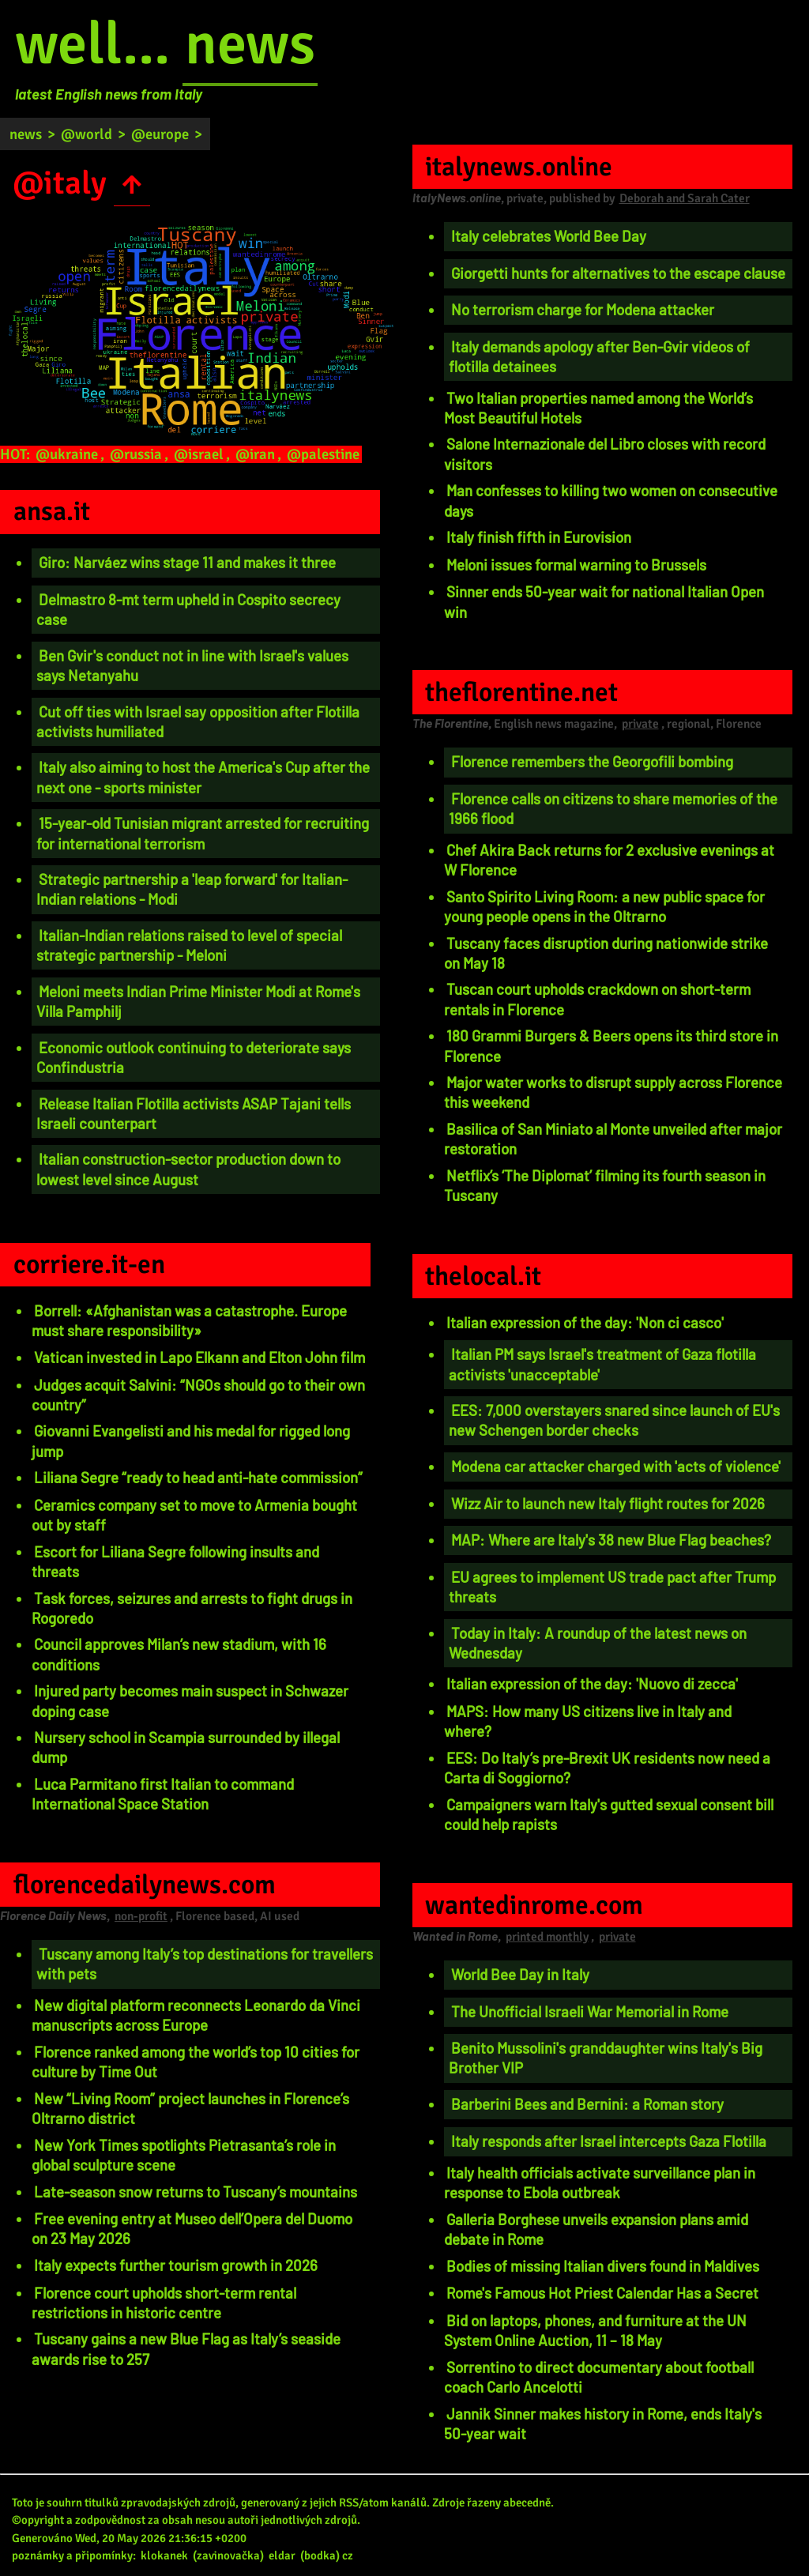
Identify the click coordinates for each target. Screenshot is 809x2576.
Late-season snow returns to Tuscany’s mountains (195, 2191)
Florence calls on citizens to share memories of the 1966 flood (613, 808)
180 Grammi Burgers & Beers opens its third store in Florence (611, 1045)
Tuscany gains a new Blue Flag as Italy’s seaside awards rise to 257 (186, 2348)
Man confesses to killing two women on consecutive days (610, 500)
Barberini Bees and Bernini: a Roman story (587, 2104)
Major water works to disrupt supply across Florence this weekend (613, 1092)
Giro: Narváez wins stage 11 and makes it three (187, 562)
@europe (160, 134)
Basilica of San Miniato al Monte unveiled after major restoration (613, 1139)
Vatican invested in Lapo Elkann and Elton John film (199, 1357)
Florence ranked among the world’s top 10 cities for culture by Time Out (195, 2062)
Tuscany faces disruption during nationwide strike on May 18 (606, 953)
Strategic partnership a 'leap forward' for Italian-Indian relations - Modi (192, 889)
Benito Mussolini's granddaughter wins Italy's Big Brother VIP (605, 2058)
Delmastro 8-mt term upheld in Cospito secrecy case (188, 609)
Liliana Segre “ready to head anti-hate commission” (198, 1477)
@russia (136, 454)
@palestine (323, 454)
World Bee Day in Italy (520, 1974)
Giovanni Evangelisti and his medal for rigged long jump (191, 1440)
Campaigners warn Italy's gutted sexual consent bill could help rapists (608, 1814)
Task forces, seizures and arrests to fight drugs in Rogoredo (192, 1608)
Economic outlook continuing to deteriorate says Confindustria (193, 1057)
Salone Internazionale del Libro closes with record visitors (605, 454)
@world (86, 134)
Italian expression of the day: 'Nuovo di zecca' (592, 1683)
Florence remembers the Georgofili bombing (592, 761)
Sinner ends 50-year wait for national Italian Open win (604, 601)
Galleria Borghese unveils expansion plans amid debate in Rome (596, 2229)
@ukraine (67, 454)
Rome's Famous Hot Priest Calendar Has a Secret (602, 2293)
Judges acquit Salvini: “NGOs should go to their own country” (198, 1395)
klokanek (164, 2555)
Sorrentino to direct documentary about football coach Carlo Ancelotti (599, 2377)
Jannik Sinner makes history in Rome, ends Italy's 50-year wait (603, 2423)
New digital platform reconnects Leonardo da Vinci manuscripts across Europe (196, 2015)
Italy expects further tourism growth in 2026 (176, 2265)
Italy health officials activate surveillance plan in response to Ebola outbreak (599, 2182)
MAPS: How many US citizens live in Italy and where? (588, 1721)
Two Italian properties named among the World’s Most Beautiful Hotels (598, 408)
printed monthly (547, 1937)
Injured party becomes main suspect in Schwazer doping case (190, 1700)
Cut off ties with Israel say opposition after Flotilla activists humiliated (197, 721)
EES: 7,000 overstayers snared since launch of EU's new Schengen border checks (614, 1420)
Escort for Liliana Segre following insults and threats (175, 1561)
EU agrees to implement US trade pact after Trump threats (612, 1587)
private (640, 724)
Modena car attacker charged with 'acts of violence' (616, 1466)
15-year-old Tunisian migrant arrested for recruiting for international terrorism (202, 833)
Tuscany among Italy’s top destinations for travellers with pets (204, 1964)
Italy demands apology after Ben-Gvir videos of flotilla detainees (599, 356)
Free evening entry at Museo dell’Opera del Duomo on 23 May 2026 (192, 2228)
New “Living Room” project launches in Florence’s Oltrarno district (190, 2108)
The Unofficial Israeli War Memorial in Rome (589, 2011)
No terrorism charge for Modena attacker (582, 309)
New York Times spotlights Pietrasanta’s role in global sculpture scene (184, 2155)
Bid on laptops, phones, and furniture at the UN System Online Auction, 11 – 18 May (595, 2330)
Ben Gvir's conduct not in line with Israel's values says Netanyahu (192, 665)
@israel (199, 454)
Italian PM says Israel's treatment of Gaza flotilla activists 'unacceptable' (602, 1364)
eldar (282, 2555)
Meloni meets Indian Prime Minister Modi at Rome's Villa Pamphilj (198, 1001)
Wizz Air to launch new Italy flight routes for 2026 (608, 1503)
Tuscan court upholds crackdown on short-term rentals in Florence (597, 999)
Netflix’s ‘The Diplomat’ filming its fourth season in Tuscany (605, 1185)
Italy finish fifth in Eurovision (538, 537)
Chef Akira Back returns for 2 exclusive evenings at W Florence (609, 860)
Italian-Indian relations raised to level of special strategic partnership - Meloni (189, 945)
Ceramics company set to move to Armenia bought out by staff (194, 1515)
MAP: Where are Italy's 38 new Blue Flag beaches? (611, 1540)
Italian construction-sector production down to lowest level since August (188, 1169)
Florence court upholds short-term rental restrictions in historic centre (164, 2303)
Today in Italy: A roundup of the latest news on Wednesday (598, 1643)
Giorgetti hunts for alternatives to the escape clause (618, 273)
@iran (255, 454)
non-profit (141, 1916)
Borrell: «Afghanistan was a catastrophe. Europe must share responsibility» (189, 1320)
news (250, 44)
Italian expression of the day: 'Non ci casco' (585, 1322)
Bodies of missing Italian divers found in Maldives (602, 2266)
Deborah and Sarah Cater (684, 198)
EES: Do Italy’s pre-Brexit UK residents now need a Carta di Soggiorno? (607, 1768)
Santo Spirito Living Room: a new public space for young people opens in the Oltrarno (604, 906)
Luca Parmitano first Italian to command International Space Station (163, 1794)
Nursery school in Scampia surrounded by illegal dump (186, 1747)
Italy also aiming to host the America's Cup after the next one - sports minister (203, 777)
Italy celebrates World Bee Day (548, 236)
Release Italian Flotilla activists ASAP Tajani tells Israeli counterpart (193, 1113)
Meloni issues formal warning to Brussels (576, 564)
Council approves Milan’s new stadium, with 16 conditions (179, 1654)
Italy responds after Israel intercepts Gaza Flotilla (608, 2141)
